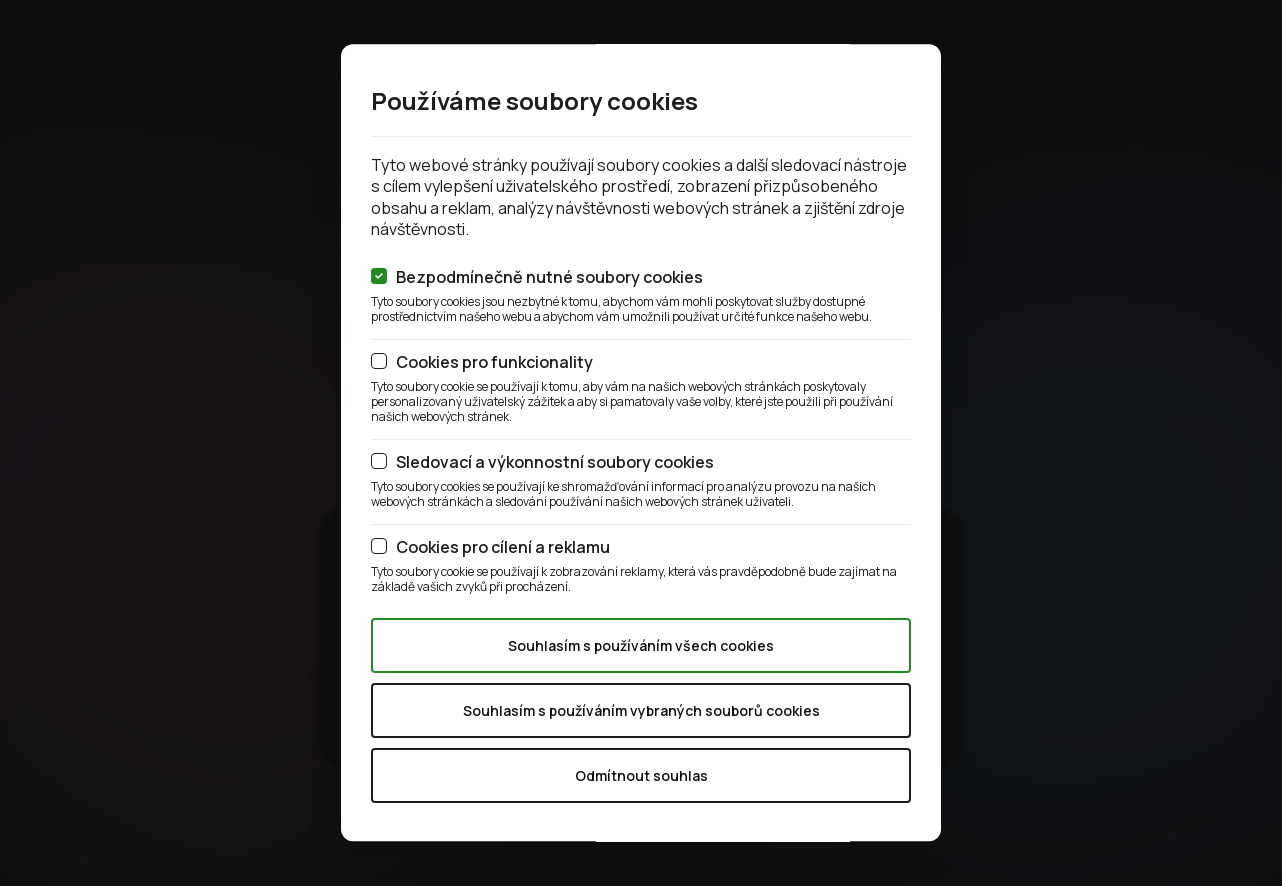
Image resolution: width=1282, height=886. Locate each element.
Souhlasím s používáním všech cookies (641, 645)
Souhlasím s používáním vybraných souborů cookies (641, 710)
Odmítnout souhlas (641, 775)
